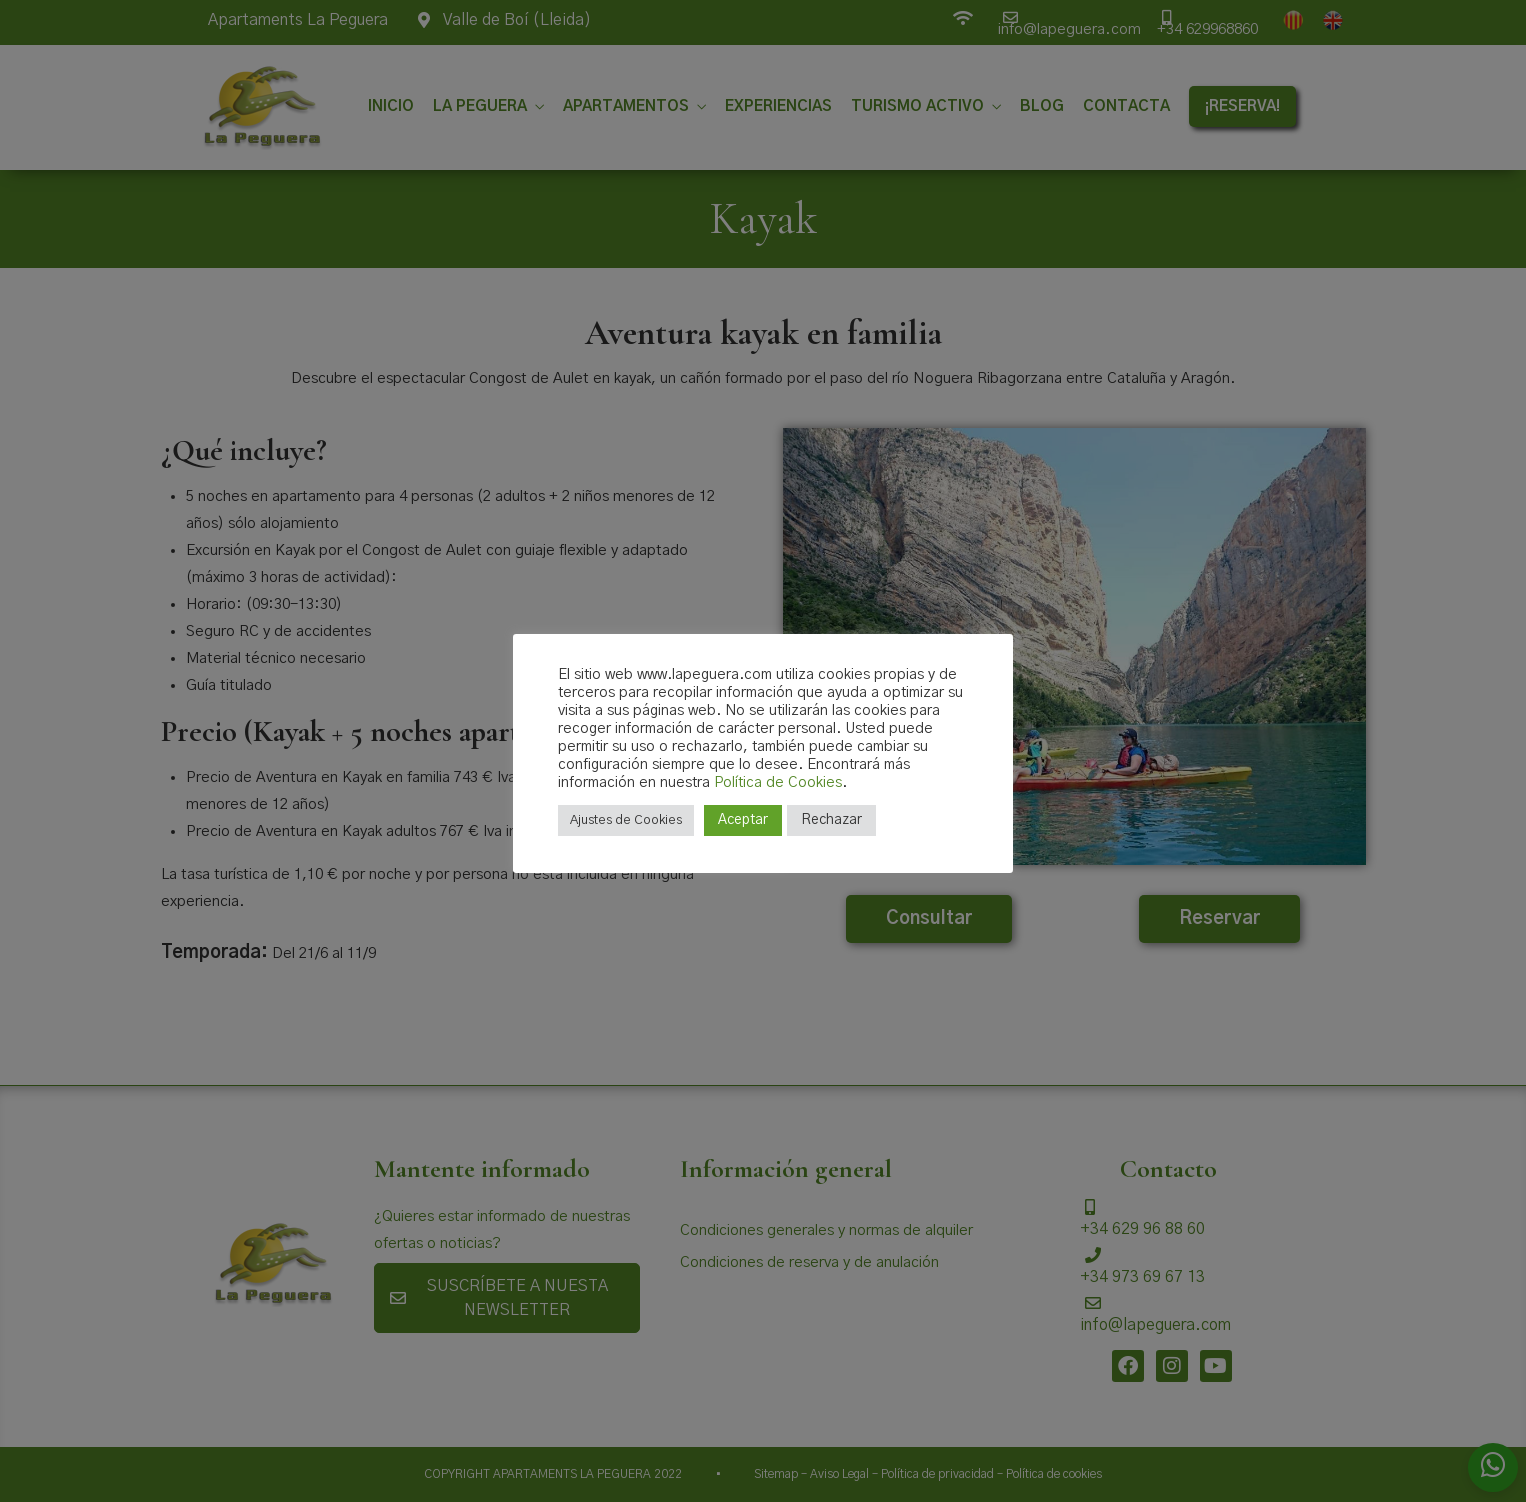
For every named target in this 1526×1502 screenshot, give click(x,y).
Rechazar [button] (831, 820)
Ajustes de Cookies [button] (626, 820)
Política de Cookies (778, 782)
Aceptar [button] (743, 820)
